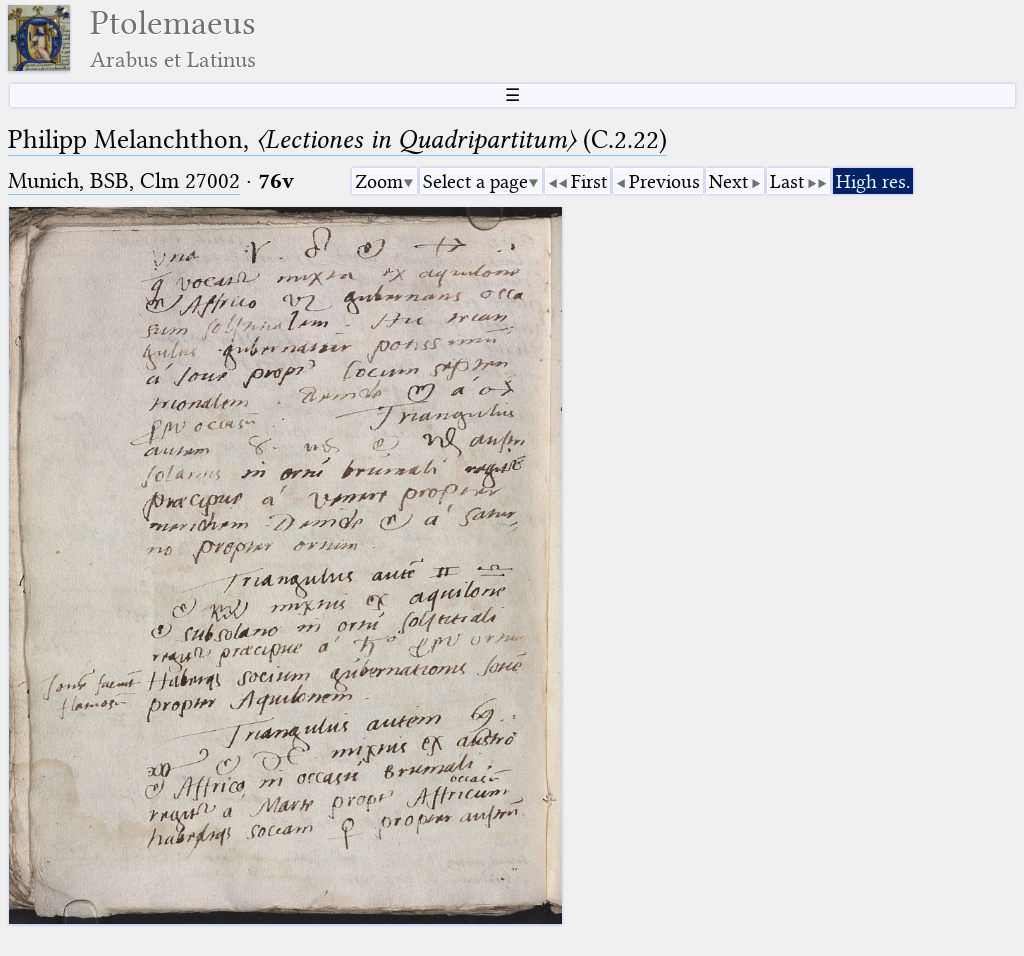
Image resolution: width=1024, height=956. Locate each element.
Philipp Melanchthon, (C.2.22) (337, 139)
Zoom (379, 181)
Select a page (475, 181)
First (589, 181)
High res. (873, 181)
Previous (664, 181)
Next (728, 181)
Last (787, 181)
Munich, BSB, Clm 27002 (124, 180)
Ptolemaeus (173, 38)
